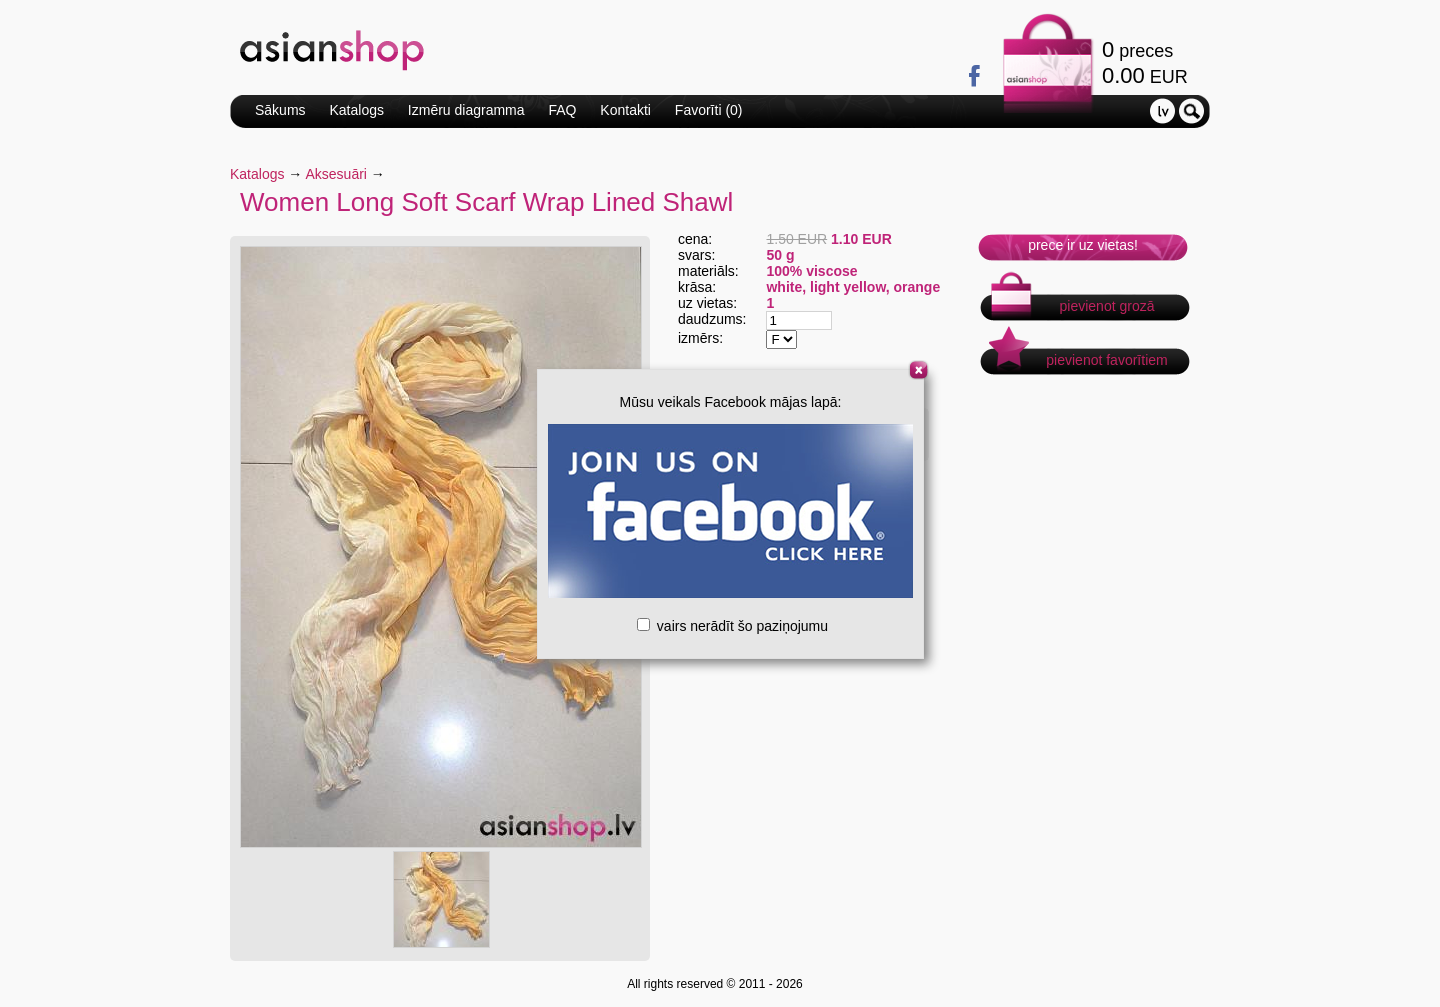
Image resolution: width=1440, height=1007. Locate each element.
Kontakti (625, 110)
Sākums (280, 110)
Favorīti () (709, 110)
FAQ (562, 110)
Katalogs (356, 110)
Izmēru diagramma (466, 110)
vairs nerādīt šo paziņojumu (732, 626)
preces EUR (1145, 62)
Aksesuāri (336, 174)
